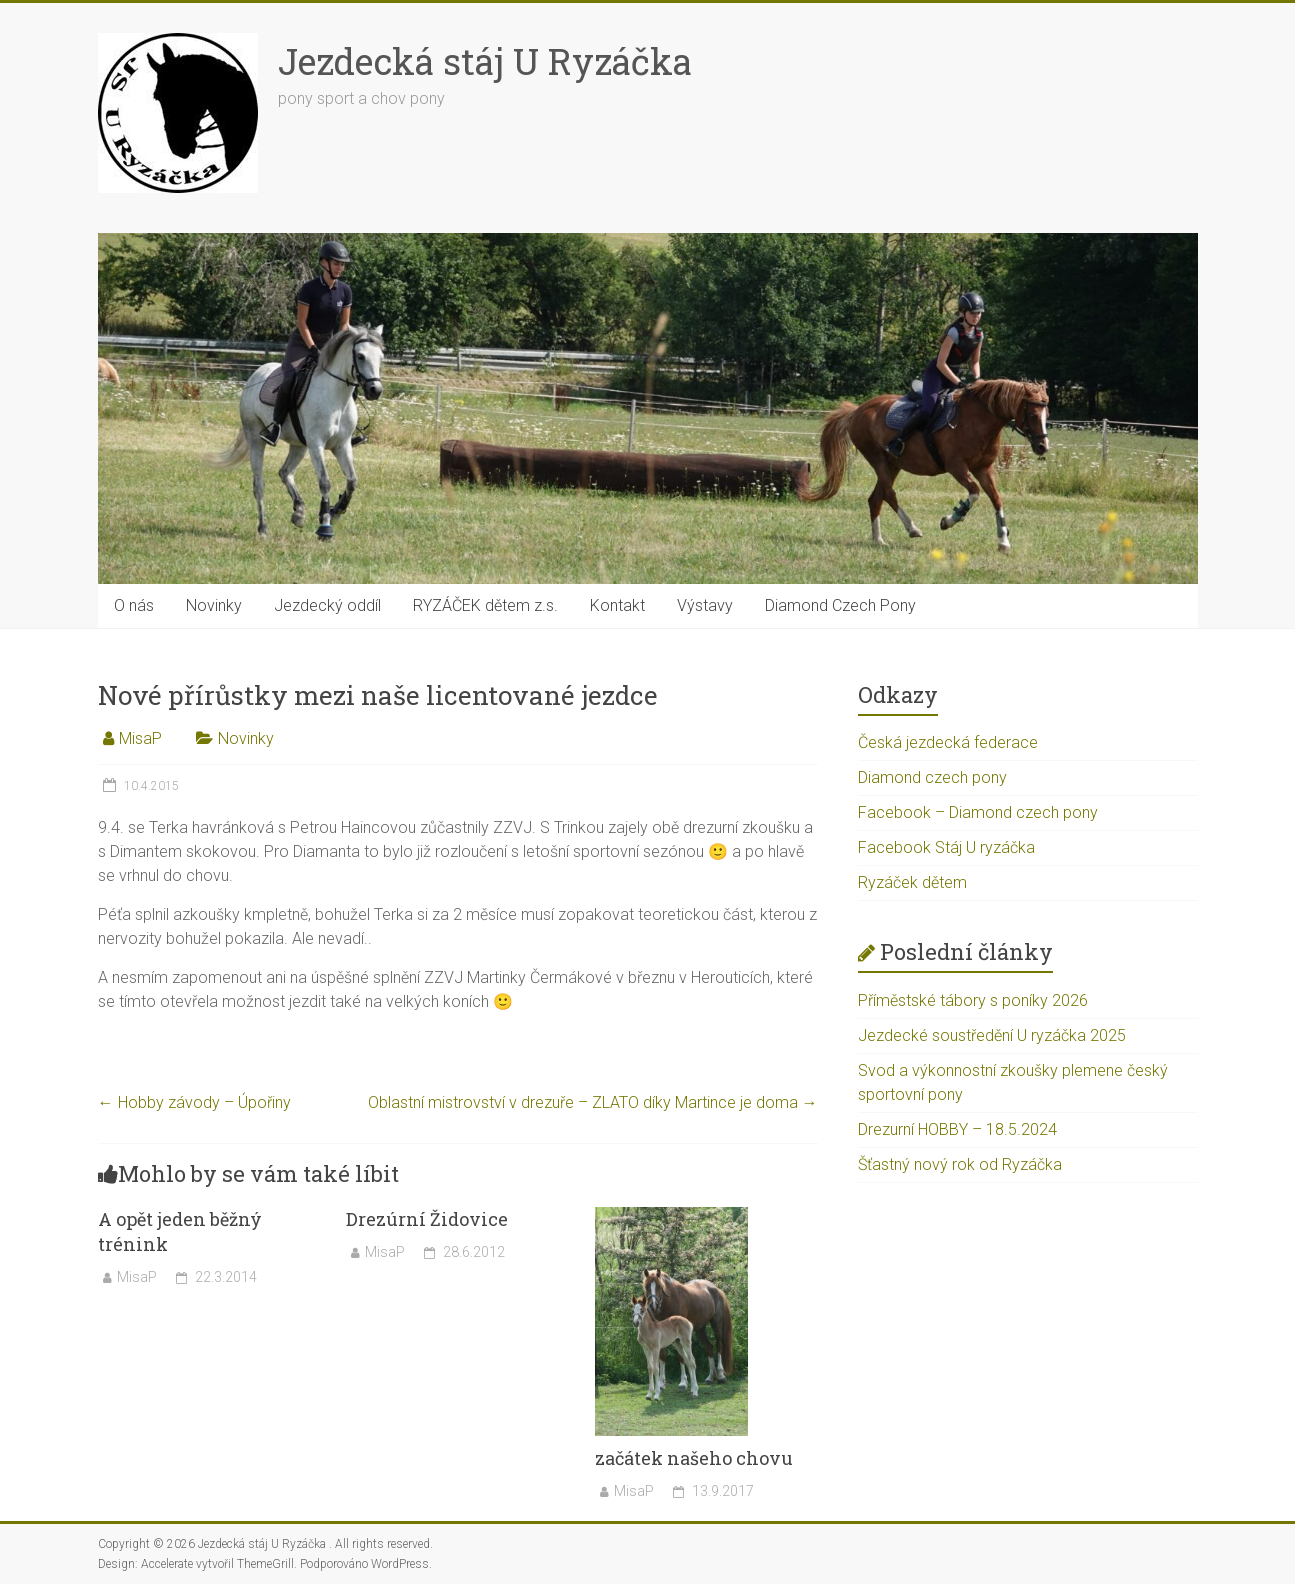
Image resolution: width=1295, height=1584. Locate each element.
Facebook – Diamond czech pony (978, 812)
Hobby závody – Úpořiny (194, 1102)
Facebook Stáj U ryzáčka (946, 847)
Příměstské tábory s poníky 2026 (973, 1000)
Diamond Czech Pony (840, 605)
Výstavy (705, 605)
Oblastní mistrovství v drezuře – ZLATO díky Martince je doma (593, 1102)
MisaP (140, 738)
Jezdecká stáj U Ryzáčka (485, 61)
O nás (134, 605)
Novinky (214, 605)
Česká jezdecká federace (948, 742)
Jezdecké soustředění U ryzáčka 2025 (992, 1035)
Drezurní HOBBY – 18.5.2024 (957, 1129)
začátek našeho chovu (694, 1458)
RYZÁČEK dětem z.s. (485, 605)
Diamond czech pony (932, 777)
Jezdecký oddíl (327, 605)
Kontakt (617, 605)
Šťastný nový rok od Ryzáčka (960, 1164)
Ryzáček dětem (912, 882)
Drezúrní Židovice (427, 1219)
